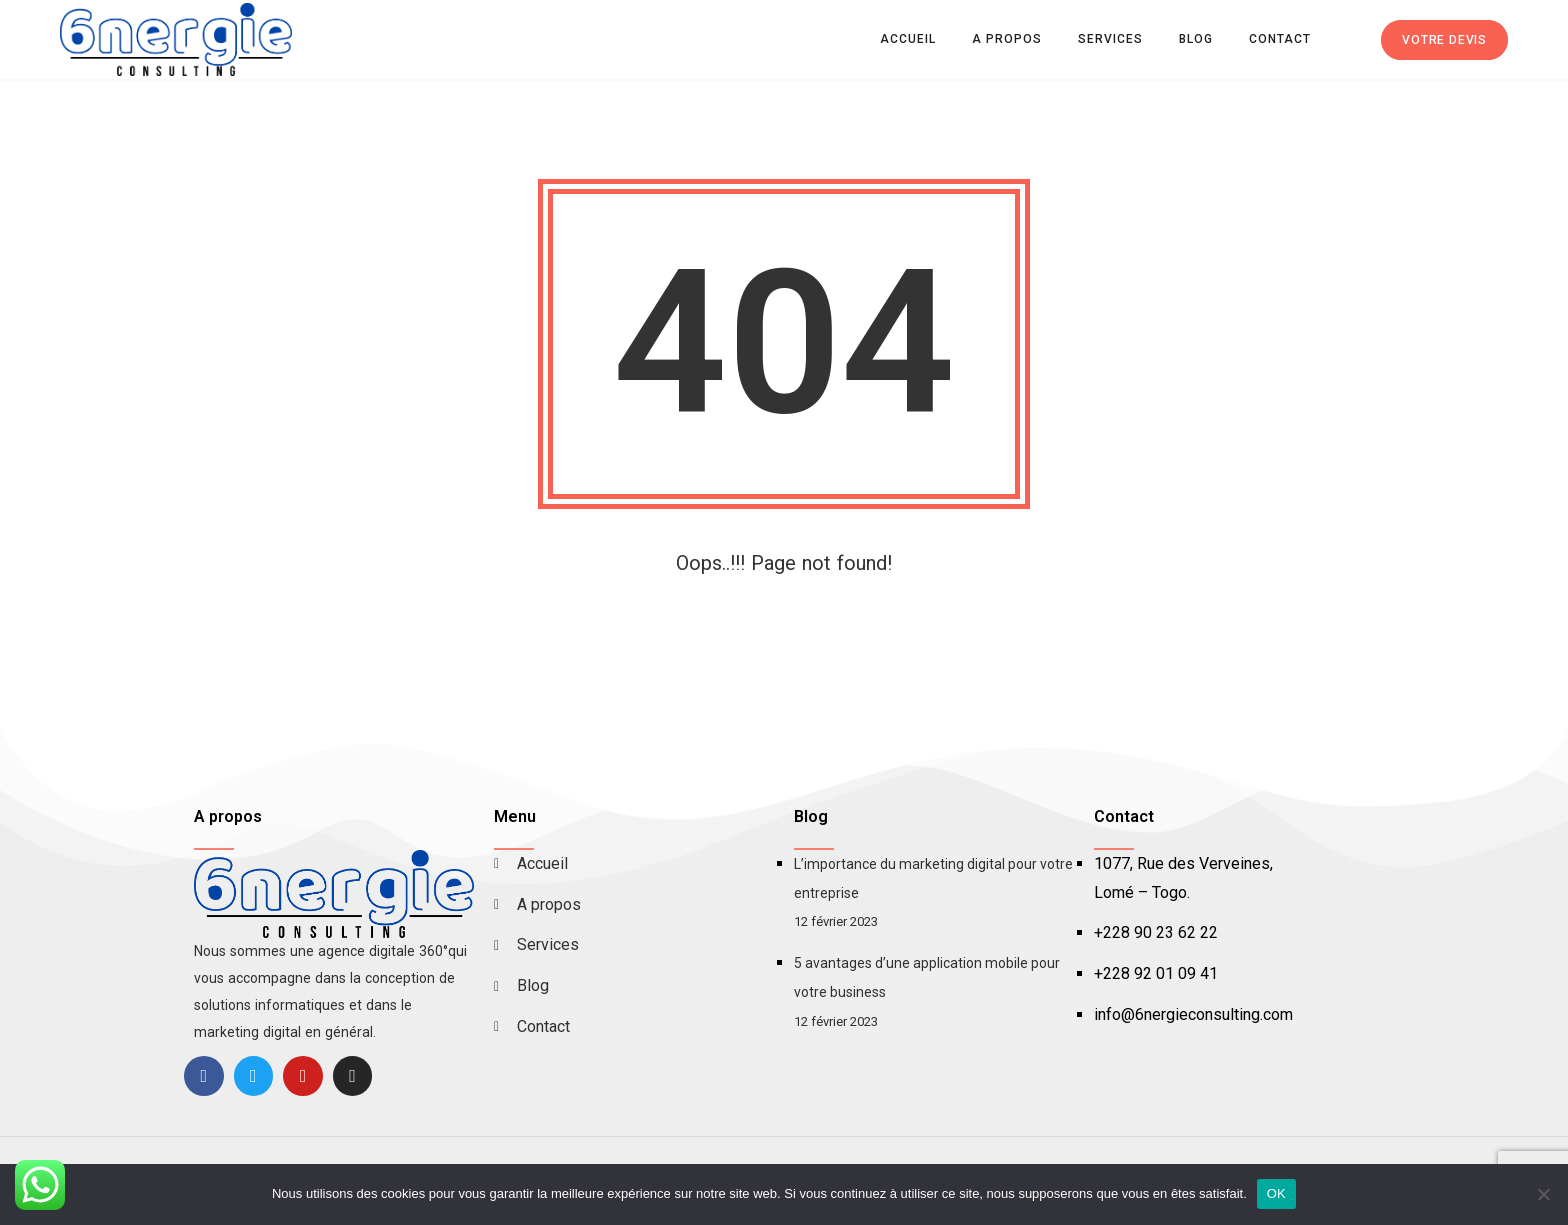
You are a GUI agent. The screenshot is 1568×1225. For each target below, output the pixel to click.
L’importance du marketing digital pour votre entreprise (933, 878)
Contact (1280, 39)
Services (1110, 39)
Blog (1196, 39)
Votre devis (1444, 40)
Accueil (908, 39)
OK (1276, 1193)
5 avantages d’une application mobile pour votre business (927, 977)
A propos (1007, 39)
